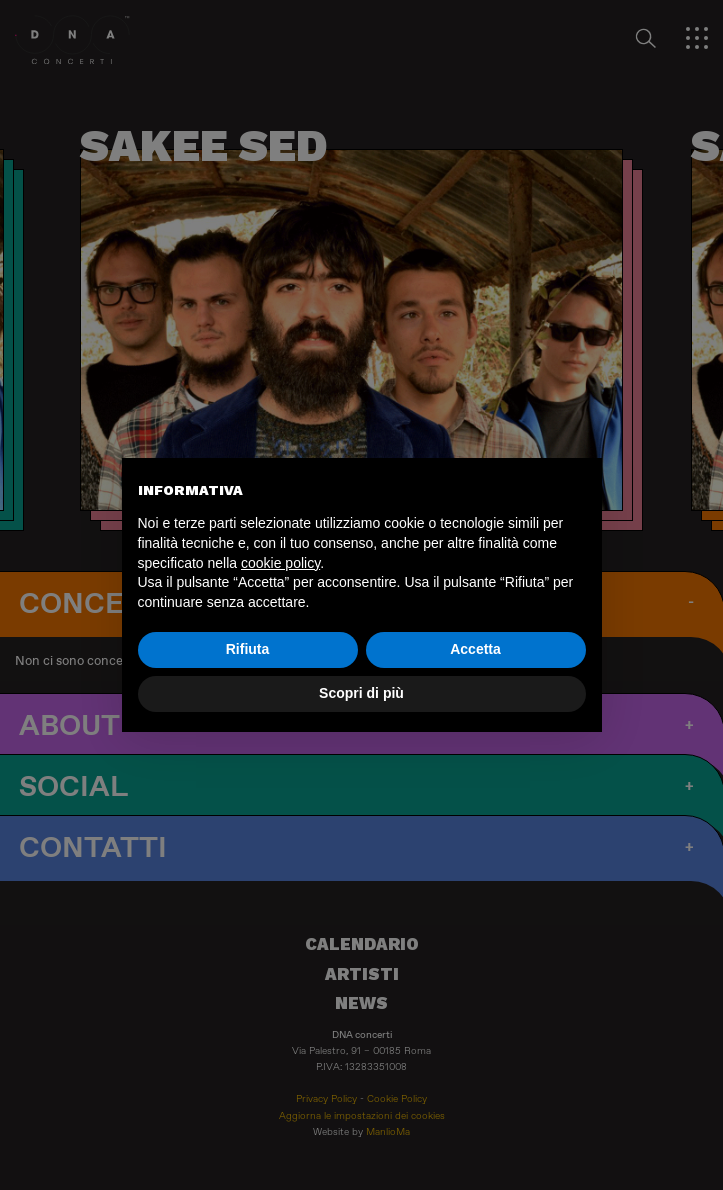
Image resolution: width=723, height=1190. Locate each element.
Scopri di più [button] (361, 693)
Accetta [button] (475, 649)
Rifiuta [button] (248, 649)
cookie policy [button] (280, 563)
